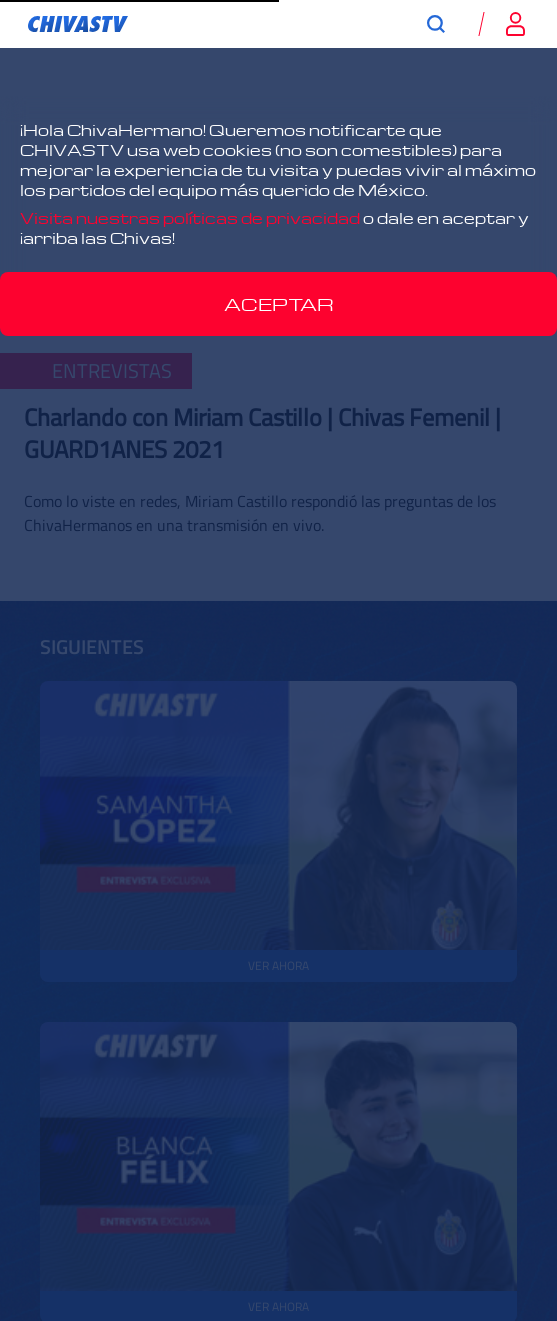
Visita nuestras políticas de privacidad (190, 218)
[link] (78, 24)
